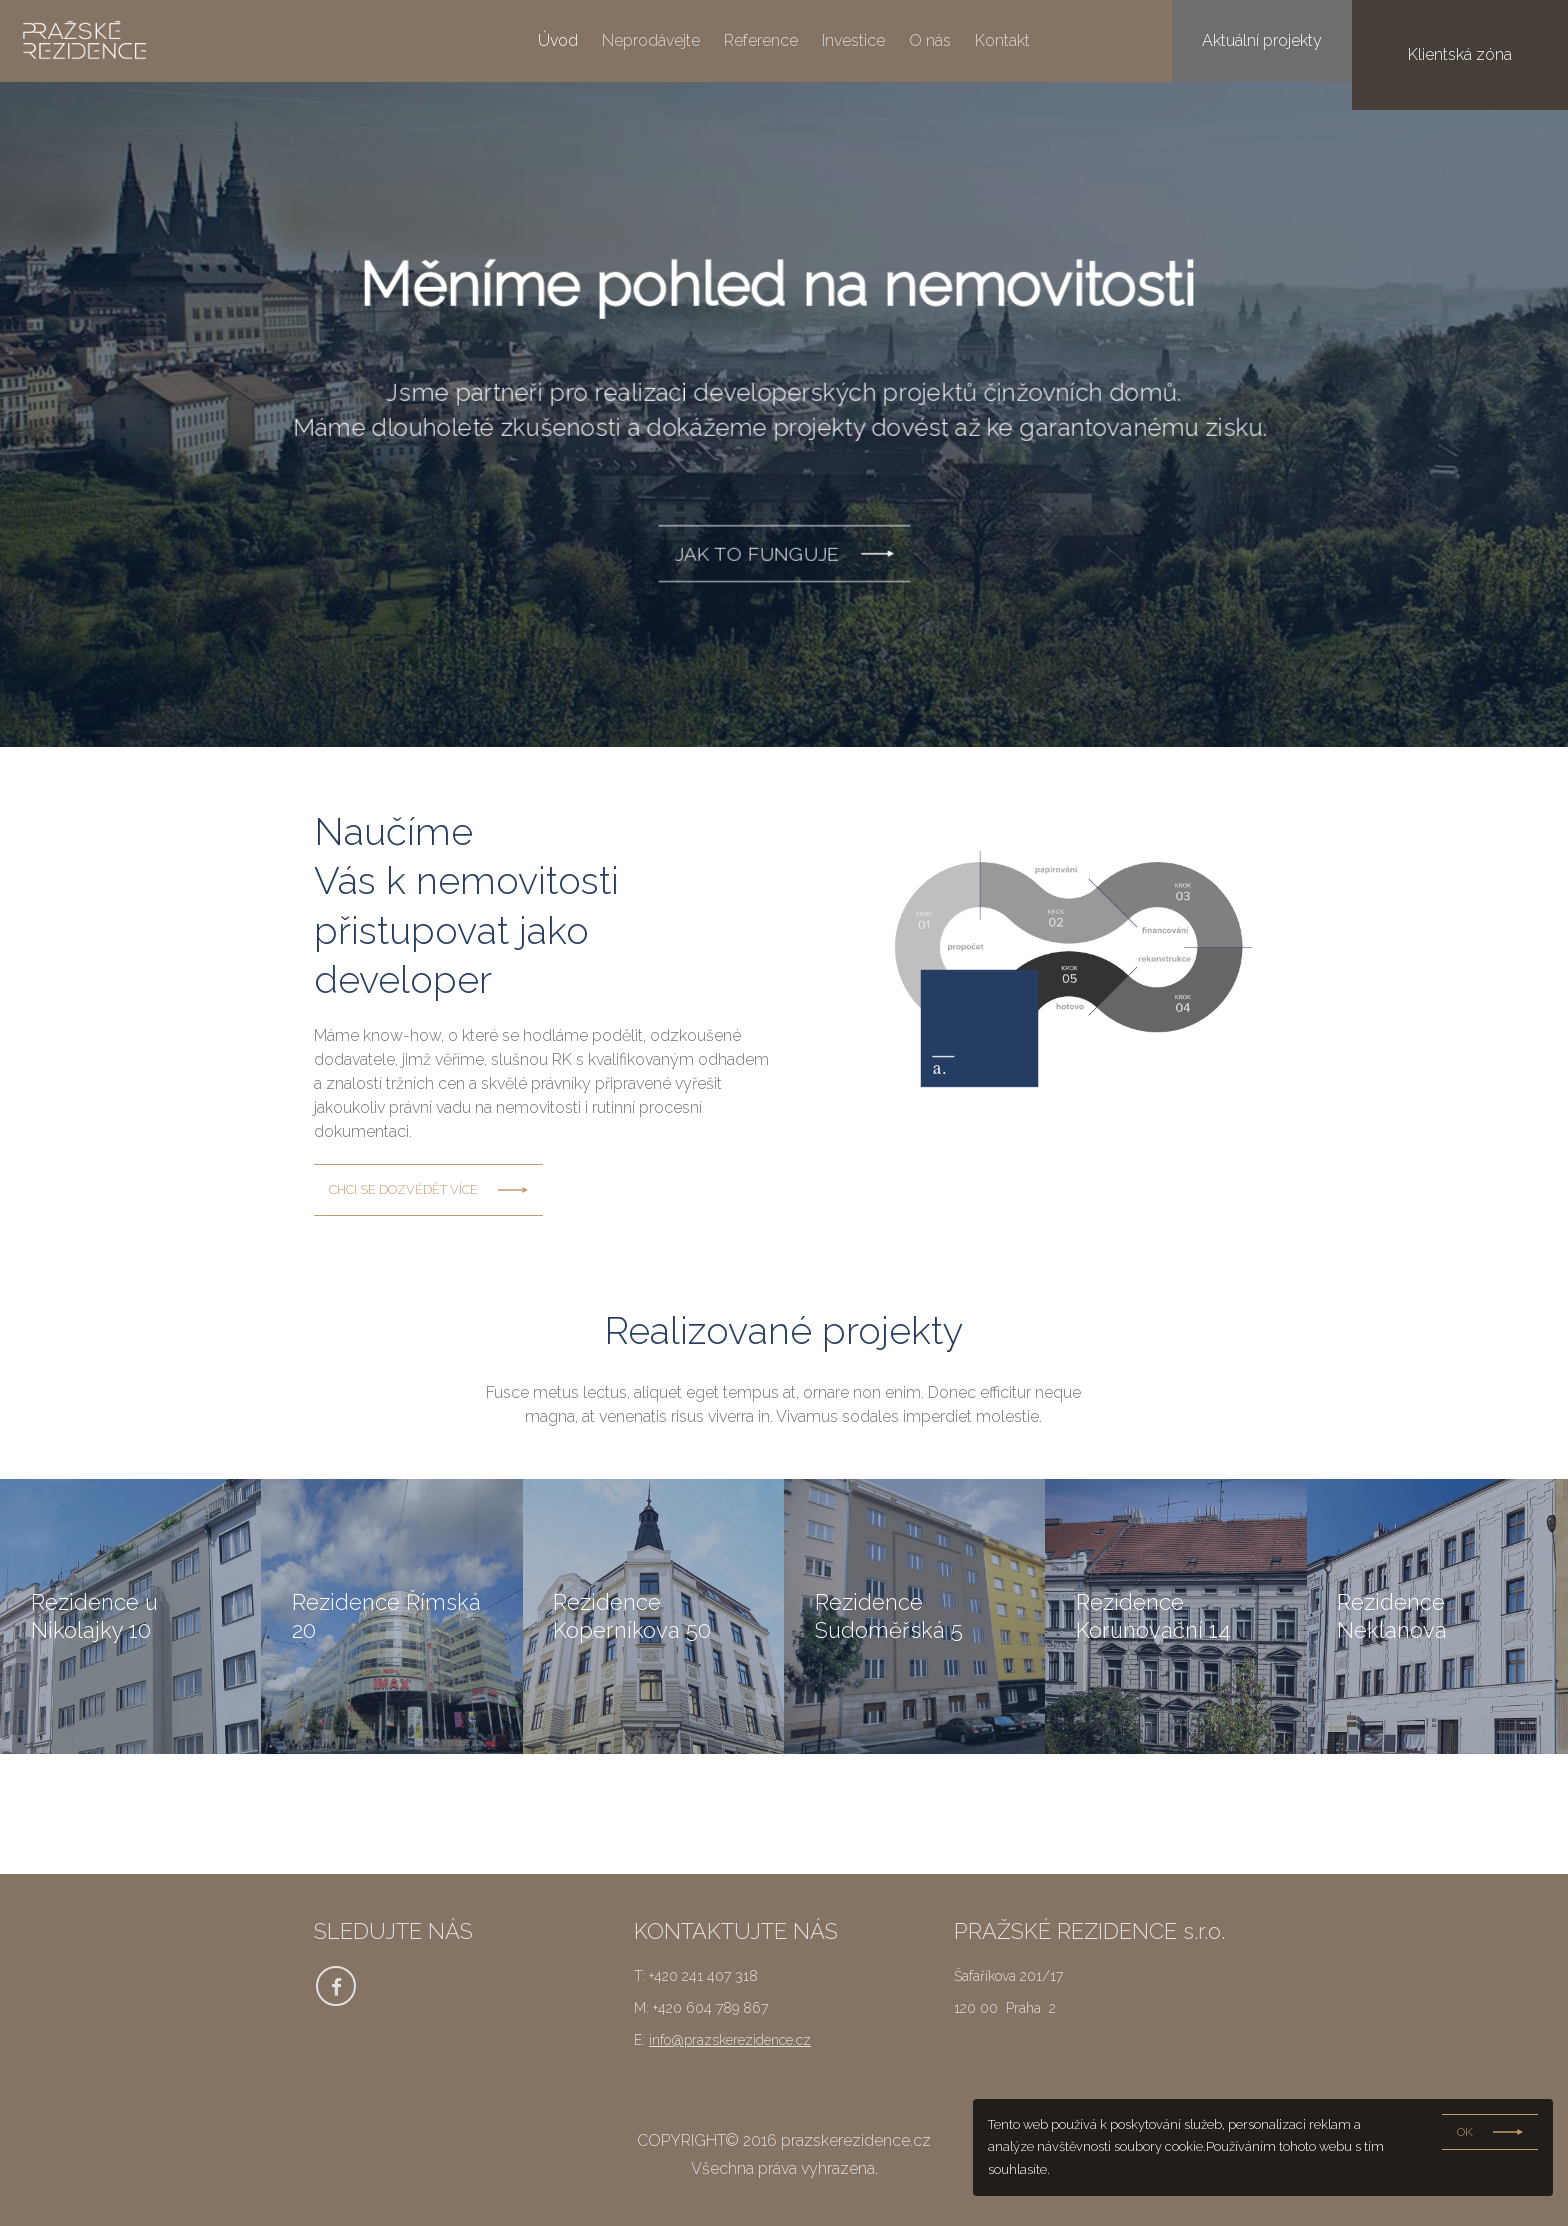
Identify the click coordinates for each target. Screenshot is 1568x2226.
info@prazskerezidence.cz (730, 2040)
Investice (853, 41)
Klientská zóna (1486, 40)
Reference (761, 41)
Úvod (558, 41)
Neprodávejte (651, 41)
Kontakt (1002, 41)
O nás (930, 41)
